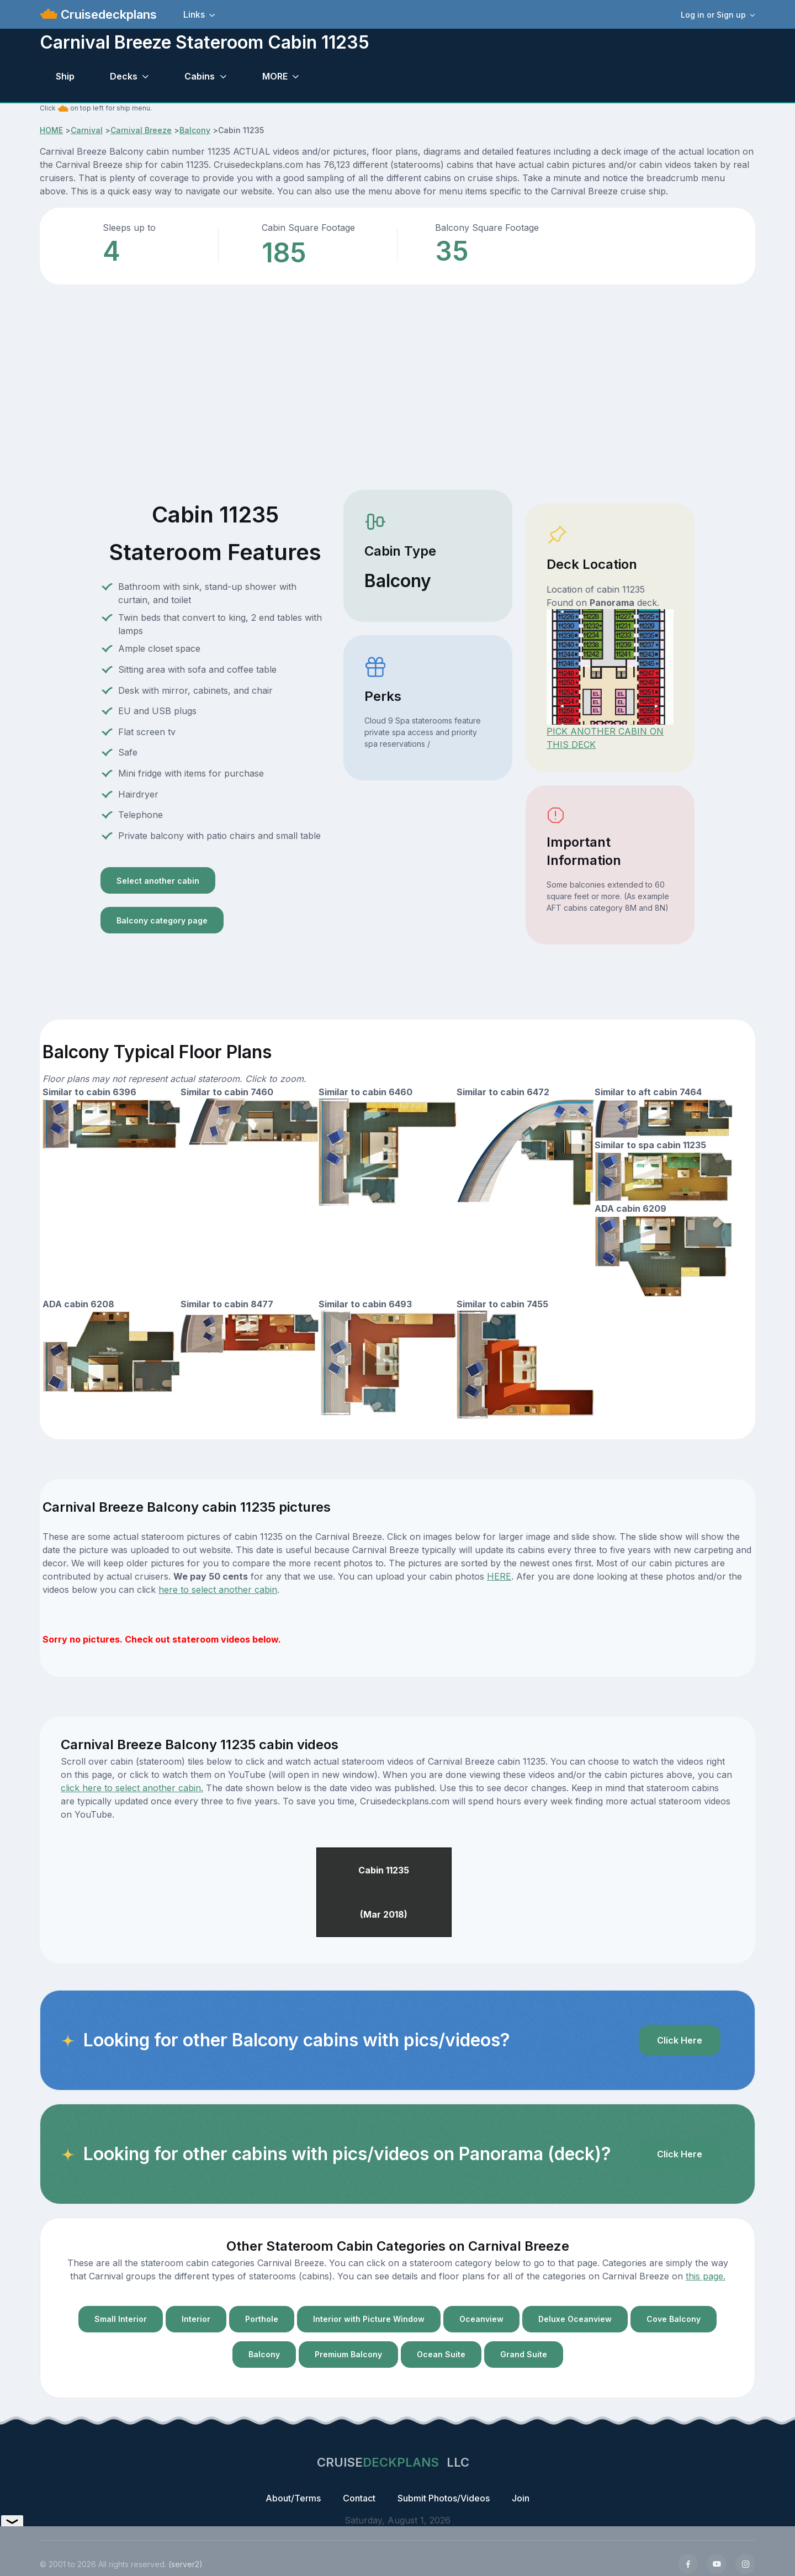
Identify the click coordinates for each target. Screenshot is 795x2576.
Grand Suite (523, 2354)
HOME (51, 130)
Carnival (87, 130)
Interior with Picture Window (369, 2319)
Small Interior (120, 2319)
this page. (705, 2276)
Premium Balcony (348, 2354)
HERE (499, 1576)
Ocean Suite (441, 2354)
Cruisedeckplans (107, 14)
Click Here (679, 2040)
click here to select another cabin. (132, 1787)
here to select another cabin (217, 1589)
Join (520, 2498)
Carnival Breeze (141, 130)
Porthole (261, 2319)
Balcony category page (162, 920)
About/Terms (293, 2498)
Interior (196, 2319)
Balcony (194, 130)
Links (194, 14)
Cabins (199, 76)
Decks (123, 76)
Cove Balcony (673, 2319)
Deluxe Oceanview (575, 2319)
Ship (65, 76)
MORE (275, 76)
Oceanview (481, 2319)
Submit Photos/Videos (444, 2498)
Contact (359, 2498)
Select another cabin (157, 880)
